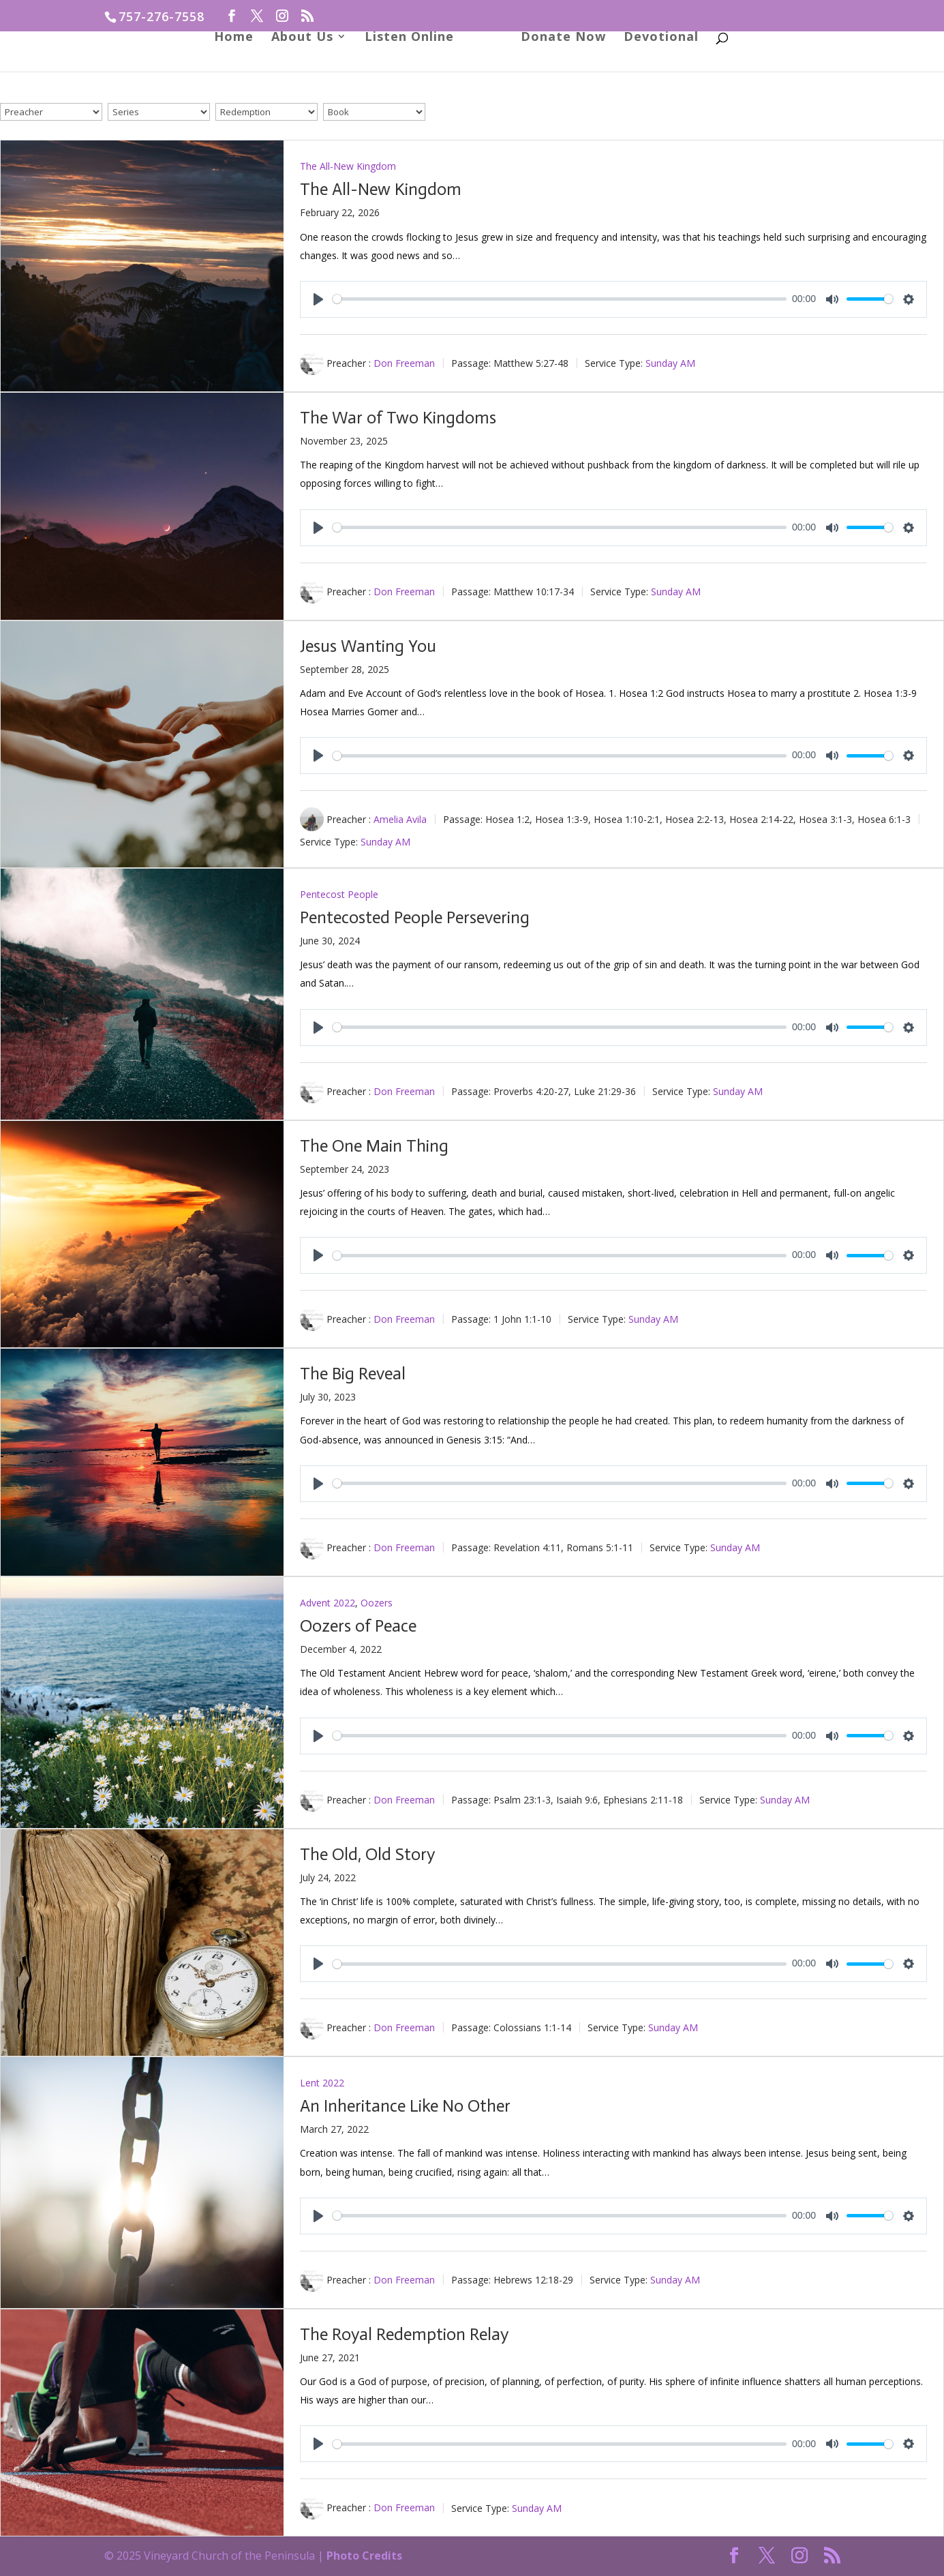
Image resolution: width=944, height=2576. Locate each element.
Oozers (377, 1602)
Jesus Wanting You (368, 646)
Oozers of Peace (358, 1625)
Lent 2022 (322, 2082)
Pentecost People (339, 894)
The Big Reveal (353, 1373)
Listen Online (414, 68)
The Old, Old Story (367, 1854)
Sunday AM (670, 363)
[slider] (560, 299)
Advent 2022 (327, 1602)
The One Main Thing (374, 1145)
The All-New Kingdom (348, 166)
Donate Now (558, 68)
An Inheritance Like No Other (405, 2105)
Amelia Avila (400, 819)
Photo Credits (364, 2555)
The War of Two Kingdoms (398, 417)
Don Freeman (404, 363)
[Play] (318, 299)
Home (238, 68)
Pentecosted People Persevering (415, 917)
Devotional (656, 68)
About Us (307, 68)
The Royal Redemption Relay (404, 2334)
